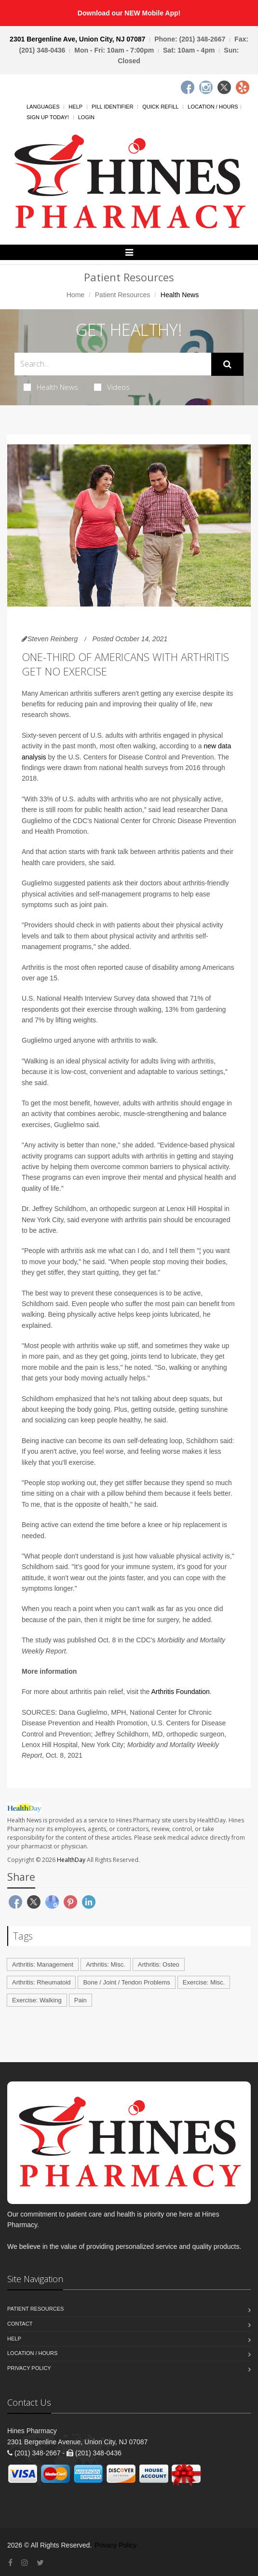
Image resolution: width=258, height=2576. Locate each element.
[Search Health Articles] (112, 364)
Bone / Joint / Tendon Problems (126, 1982)
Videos (112, 387)
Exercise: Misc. (204, 1982)
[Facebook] (187, 87)
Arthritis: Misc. (105, 1964)
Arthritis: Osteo (158, 1964)
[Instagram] (206, 87)
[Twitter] (224, 87)
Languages (43, 107)
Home (75, 295)
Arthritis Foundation (180, 1691)
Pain (80, 2000)
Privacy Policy (29, 2368)
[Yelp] (242, 87)
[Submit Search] (227, 364)
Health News (51, 387)
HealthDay (71, 1860)
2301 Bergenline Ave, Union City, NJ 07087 (77, 39)
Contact (19, 2324)
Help (75, 107)
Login (86, 117)
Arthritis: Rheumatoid (41, 1982)
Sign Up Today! (48, 117)
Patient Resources (122, 295)
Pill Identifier (112, 107)
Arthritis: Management (42, 1964)
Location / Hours (213, 107)
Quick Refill (160, 107)
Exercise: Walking (37, 2000)
